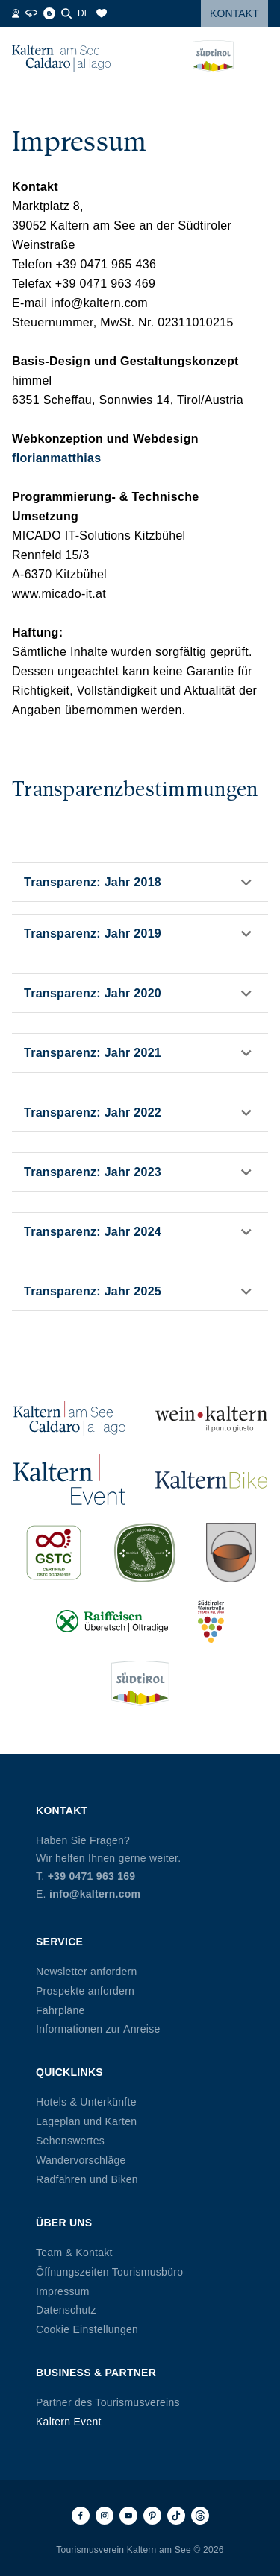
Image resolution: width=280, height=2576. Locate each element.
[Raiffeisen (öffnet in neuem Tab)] (112, 1621)
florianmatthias (57, 458)
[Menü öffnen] (257, 56)
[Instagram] (104, 2516)
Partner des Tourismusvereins (108, 2402)
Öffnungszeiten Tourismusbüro (109, 2272)
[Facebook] (81, 2516)
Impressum (63, 2291)
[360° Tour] (31, 13)
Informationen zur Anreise (98, 2029)
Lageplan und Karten (86, 2121)
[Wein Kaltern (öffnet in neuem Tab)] (211, 1418)
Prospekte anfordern (85, 1991)
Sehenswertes (70, 2141)
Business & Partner (96, 2372)
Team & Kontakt (74, 2252)
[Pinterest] (152, 2516)
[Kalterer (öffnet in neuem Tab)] (230, 1552)
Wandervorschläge (81, 2160)
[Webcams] (15, 13)
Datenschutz (66, 2310)
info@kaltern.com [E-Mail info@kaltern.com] (94, 1894)
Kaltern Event (69, 2422)
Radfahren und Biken (87, 2179)
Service (59, 1942)
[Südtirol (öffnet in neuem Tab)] (140, 1683)
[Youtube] (128, 2516)
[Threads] (200, 2516)
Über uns (64, 2223)
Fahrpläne (60, 2010)
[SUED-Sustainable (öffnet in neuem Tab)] (144, 1552)
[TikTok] (176, 2516)
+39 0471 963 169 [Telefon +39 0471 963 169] (92, 1876)
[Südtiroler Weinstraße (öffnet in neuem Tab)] (211, 1621)
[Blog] (49, 13)
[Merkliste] (101, 13)
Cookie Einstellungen (87, 2329)
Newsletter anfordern (86, 1971)
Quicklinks (69, 2072)
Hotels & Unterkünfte (86, 2102)
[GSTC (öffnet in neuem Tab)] (54, 1552)
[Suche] (66, 13)
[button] (140, 882)
